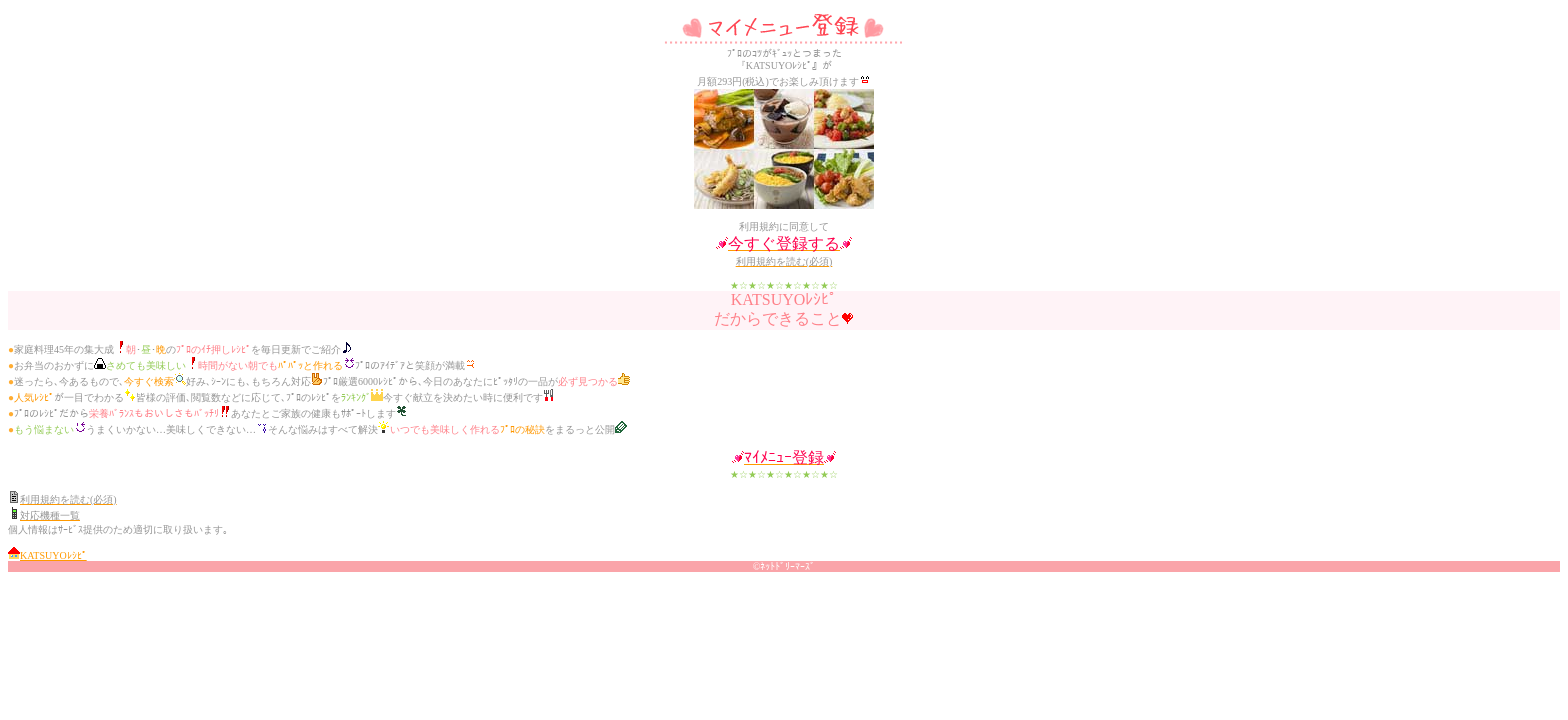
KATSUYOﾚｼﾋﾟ (53, 555)
